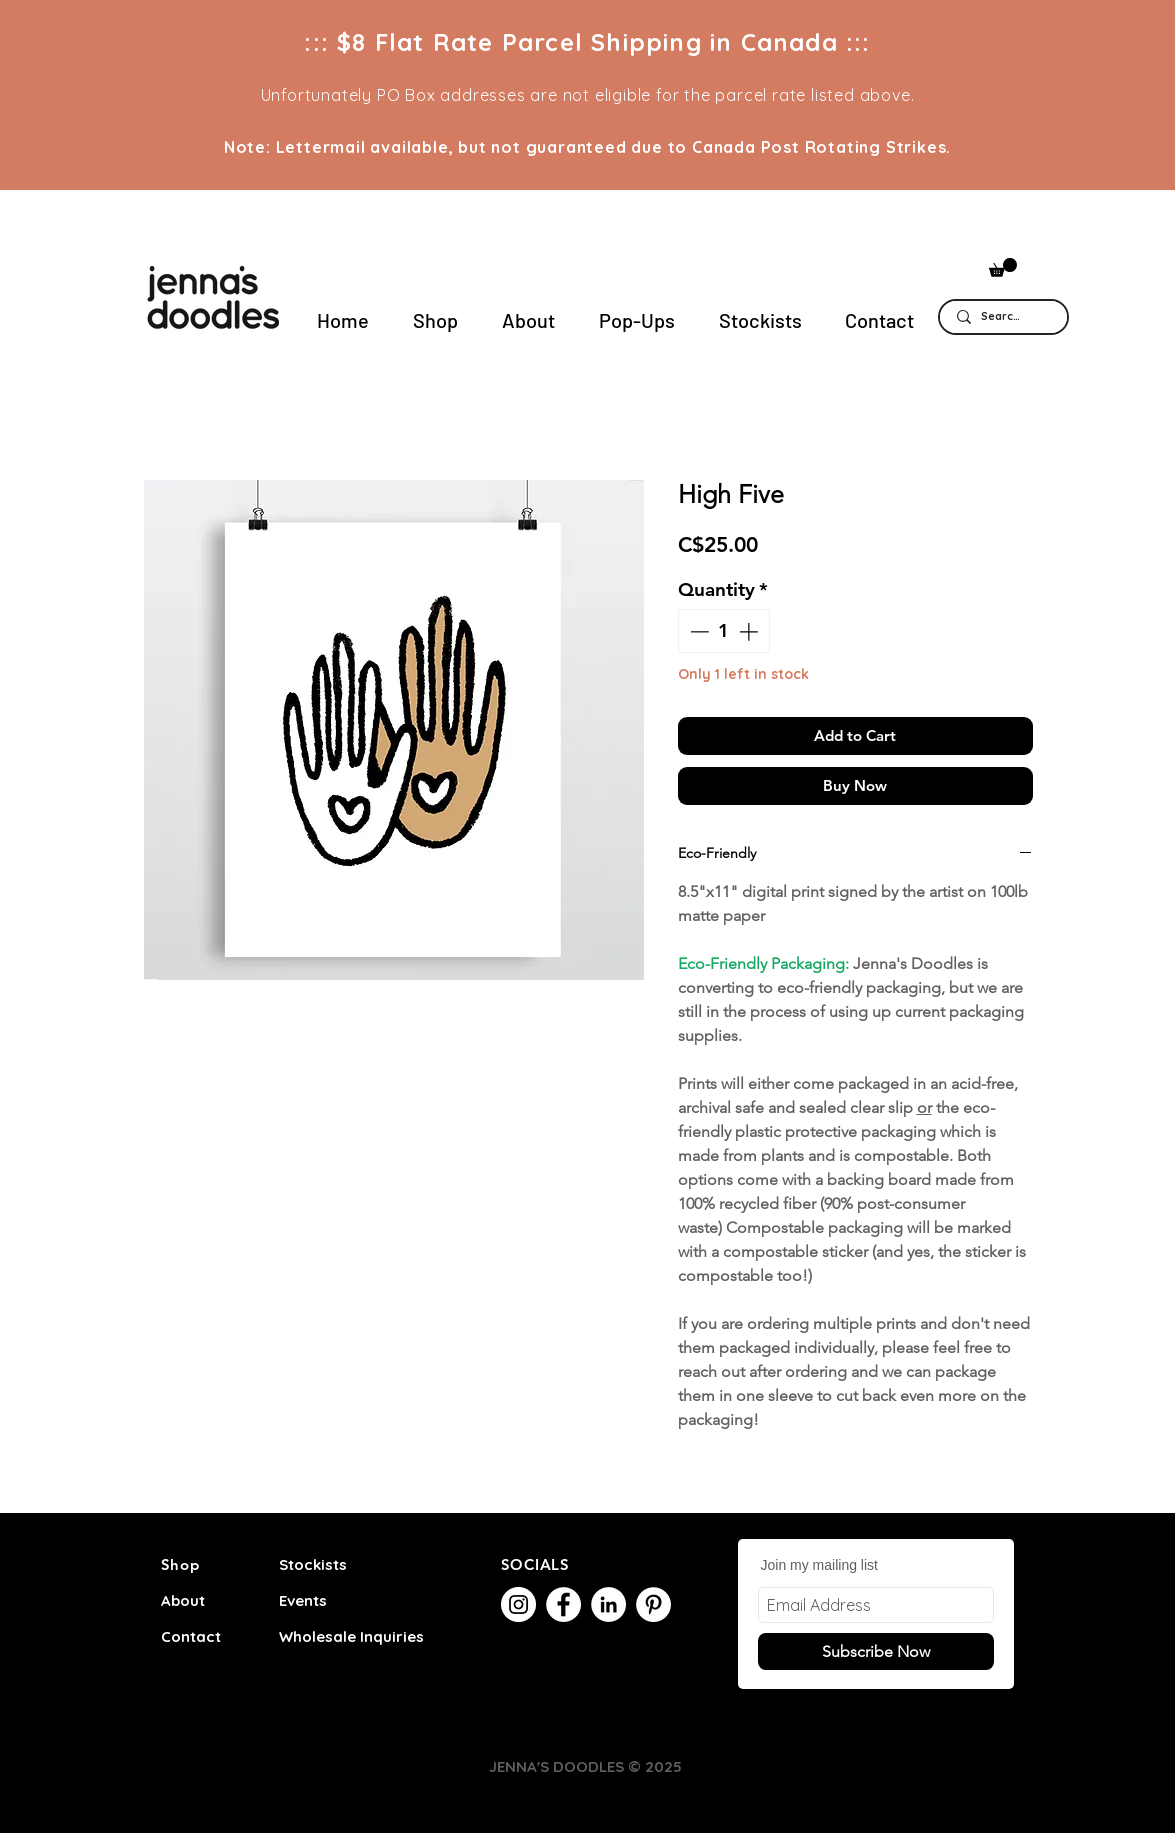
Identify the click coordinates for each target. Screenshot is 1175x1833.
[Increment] (750, 631)
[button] (1003, 267)
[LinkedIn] (608, 1604)
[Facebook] (563, 1604)
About (183, 1600)
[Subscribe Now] (876, 1651)
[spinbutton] (723, 631)
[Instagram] (518, 1604)
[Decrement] (697, 631)
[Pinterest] (653, 1604)
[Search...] (1003, 317)
